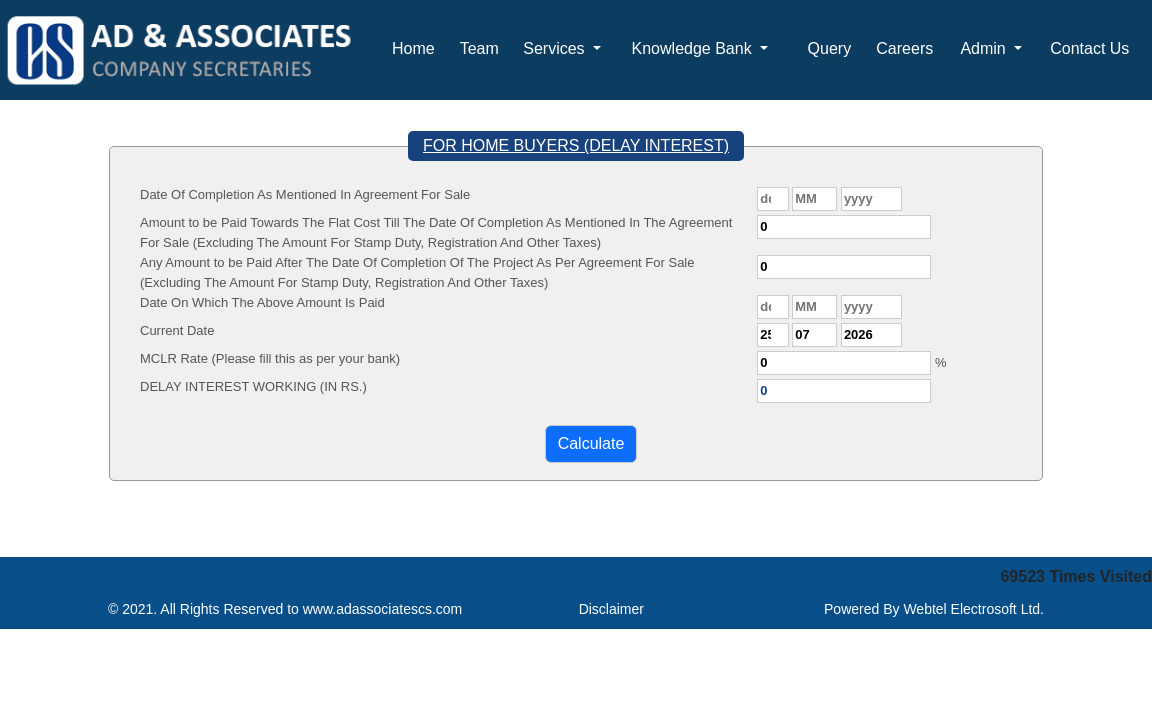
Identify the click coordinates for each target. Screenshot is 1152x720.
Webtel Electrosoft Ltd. (973, 609)
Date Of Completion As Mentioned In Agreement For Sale (305, 194)
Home (413, 48)
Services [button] (556, 48)
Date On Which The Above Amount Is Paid (262, 302)
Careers (904, 48)
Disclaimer (611, 609)
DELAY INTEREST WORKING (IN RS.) (253, 386)
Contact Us (1089, 48)
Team (479, 48)
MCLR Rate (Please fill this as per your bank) (270, 358)
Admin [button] (985, 48)
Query (830, 48)
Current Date (177, 330)
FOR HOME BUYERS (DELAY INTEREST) (576, 145)
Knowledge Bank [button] (694, 48)
